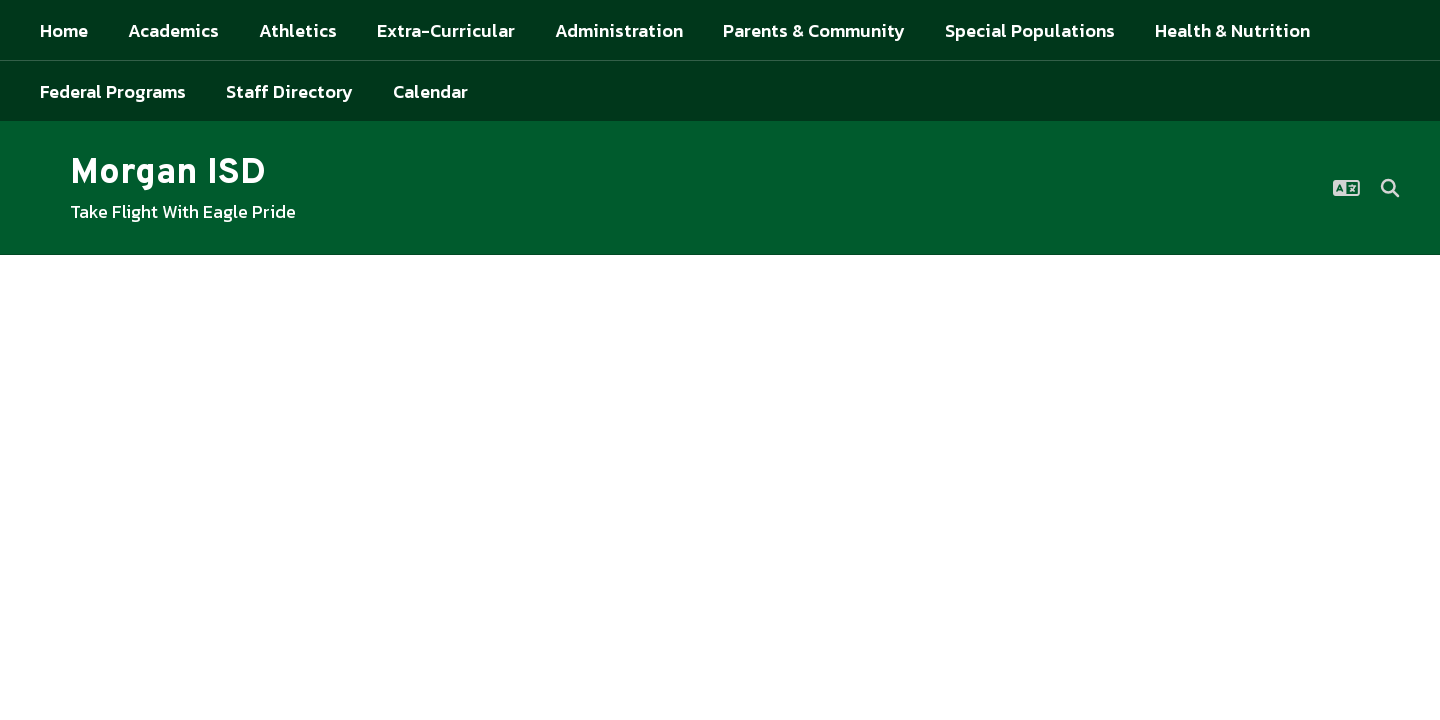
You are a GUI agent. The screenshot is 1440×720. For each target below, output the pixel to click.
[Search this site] (1390, 188)
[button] (1346, 188)
